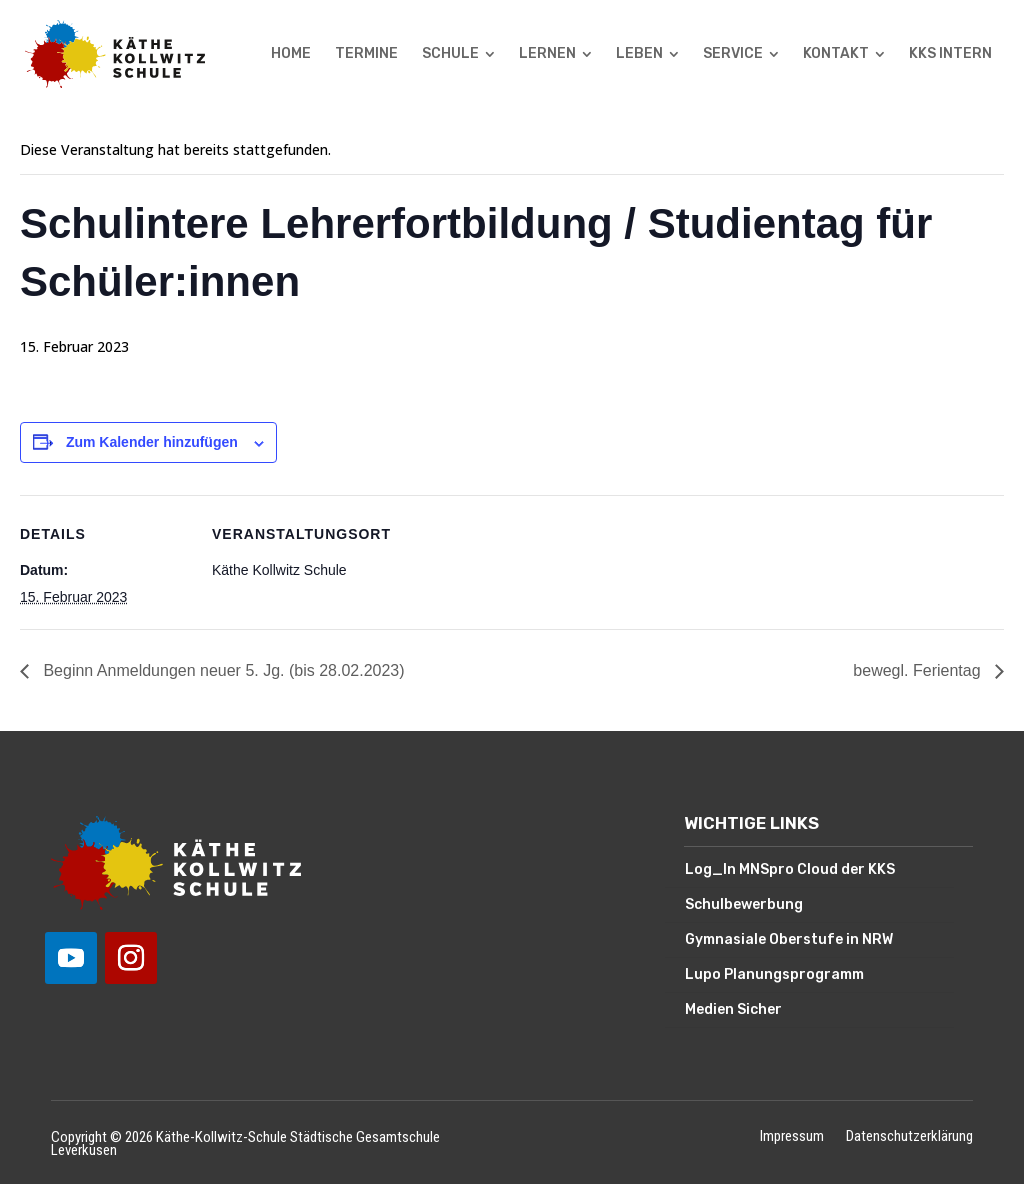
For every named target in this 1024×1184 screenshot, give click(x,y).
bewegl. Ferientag (919, 670)
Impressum (792, 1137)
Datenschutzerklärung (909, 1137)
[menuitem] (291, 54)
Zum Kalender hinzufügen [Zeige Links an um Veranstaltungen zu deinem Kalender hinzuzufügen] (152, 442)
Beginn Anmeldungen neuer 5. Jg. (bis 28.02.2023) (222, 670)
